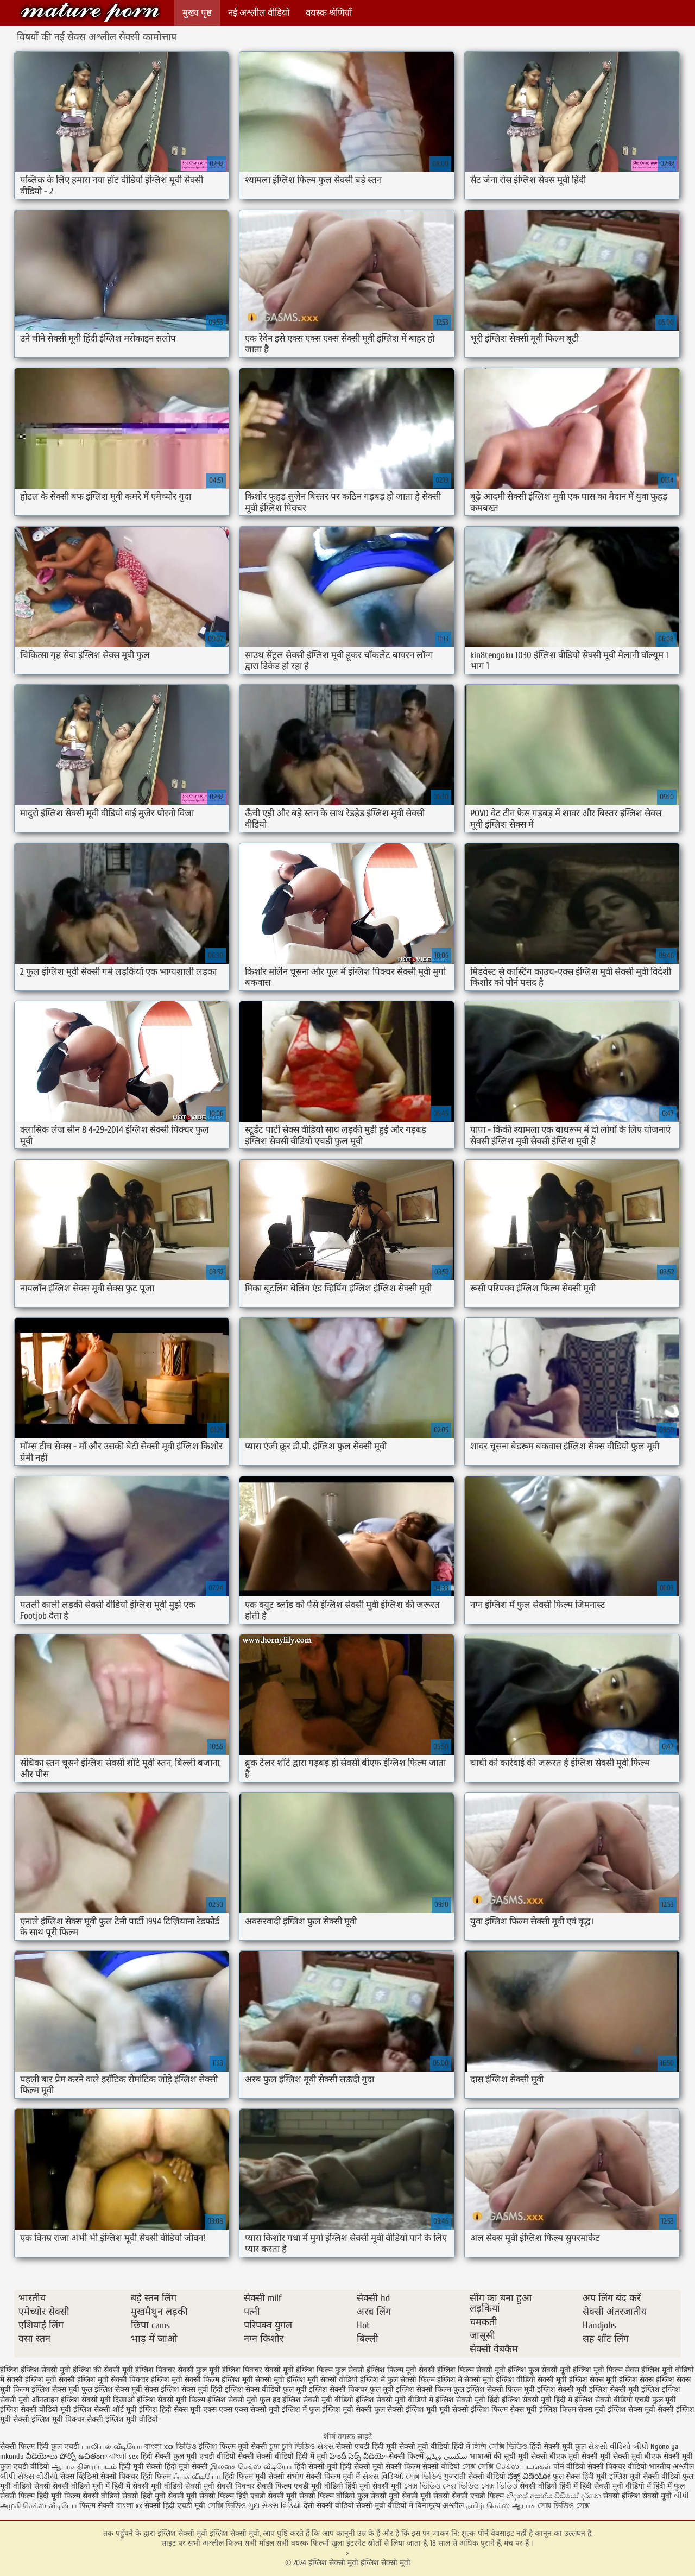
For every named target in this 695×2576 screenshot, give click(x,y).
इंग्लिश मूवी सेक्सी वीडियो (322, 2379)
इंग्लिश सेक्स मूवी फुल (61, 2389)
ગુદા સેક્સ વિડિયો (274, 2505)
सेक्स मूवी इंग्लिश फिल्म (543, 2409)
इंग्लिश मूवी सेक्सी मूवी (253, 2379)
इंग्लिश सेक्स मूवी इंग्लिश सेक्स (611, 2379)
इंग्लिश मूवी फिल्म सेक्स (606, 2370)
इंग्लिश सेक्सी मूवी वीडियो (317, 2399)
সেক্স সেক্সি (478, 2466)
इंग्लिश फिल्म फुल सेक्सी (330, 2370)
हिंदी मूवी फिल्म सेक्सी (68, 2496)
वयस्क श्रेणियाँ (329, 13)
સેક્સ (325, 2446)
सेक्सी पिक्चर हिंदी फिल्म (136, 2476)
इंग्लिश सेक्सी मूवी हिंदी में (537, 2399)
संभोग (295, 2476)
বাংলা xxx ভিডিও (170, 2446)
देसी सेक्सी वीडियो (330, 2505)
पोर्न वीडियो (569, 2466)
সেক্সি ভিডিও (226, 2505)
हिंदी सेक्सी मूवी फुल (557, 2446)
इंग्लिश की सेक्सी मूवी (103, 2370)
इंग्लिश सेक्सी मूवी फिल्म (171, 2399)
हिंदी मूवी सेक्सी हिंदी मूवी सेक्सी (164, 2466)
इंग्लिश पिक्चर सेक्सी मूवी (258, 2370)
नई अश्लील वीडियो (258, 13)
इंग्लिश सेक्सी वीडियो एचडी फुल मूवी (625, 2399)
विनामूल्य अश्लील (439, 2505)
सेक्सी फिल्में (406, 2456)
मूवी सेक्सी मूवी (589, 2456)
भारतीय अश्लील (671, 2466)
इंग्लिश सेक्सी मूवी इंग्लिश (624, 2389)
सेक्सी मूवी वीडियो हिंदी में (434, 2446)
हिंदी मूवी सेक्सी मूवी (374, 2486)
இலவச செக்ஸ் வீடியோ (251, 2466)
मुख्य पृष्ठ (197, 13)
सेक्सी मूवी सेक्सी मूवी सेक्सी (410, 2496)
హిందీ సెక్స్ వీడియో (358, 2456)
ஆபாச (525, 2505)
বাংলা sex (123, 2456)
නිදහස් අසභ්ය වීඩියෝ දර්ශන (554, 2496)
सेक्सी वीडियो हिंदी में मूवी (293, 2456)
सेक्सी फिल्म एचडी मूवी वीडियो (301, 2486)
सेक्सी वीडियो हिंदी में (549, 2486)
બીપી (681, 2496)
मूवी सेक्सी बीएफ (542, 2456)
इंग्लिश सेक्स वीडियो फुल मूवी (266, 2389)
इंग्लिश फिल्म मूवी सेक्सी (401, 2370)
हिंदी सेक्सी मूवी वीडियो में (615, 2486)
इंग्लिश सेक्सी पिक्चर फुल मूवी (351, 2389)
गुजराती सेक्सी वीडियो (475, 2476)
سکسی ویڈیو (446, 2456)
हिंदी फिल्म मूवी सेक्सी (254, 2476)
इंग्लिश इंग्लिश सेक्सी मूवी (35, 2370)
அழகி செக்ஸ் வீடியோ (38, 2505)
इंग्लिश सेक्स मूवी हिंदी (192, 2389)
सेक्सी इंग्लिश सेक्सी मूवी (638, 2496)
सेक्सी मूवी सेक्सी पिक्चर (220, 2486)
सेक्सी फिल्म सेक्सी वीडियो (424, 2466)
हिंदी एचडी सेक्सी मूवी (266, 2496)
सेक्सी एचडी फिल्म (479, 2496)
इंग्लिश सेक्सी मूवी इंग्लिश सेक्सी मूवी (90, 12)
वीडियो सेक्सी (235, 2456)
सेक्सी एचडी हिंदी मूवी (367, 2446)
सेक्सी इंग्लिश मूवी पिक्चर (49, 2419)
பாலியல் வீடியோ (112, 2446)
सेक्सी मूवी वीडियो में (384, 2505)
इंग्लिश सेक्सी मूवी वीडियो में (394, 2399)
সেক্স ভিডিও (424, 2476)
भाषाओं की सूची (493, 2456)
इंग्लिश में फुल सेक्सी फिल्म (397, 2379)
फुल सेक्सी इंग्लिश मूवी (405, 2409)
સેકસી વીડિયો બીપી (618, 2446)
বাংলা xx (129, 2505)
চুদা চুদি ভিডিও (293, 2446)
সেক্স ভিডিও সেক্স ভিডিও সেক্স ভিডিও (460, 2486)
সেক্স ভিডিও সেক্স (564, 2505)
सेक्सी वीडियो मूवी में (82, 2486)
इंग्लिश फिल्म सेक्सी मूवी (471, 2370)
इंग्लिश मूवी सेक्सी (50, 2379)
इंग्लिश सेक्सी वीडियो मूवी (35, 2409)
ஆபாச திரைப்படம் (84, 2466)
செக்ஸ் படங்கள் (523, 2466)
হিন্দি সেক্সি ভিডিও (499, 2446)
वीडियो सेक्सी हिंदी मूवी (133, 2496)
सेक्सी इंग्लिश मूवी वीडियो (122, 2419)
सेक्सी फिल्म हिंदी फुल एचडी (39, 2446)
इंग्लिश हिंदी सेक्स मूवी (170, 2409)
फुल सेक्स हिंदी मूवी (580, 2476)
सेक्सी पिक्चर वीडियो (617, 2466)
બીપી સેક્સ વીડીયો (29, 2476)
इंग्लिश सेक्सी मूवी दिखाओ (98, 2399)
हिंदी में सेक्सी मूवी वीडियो (147, 2486)
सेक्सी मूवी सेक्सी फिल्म (201, 2496)
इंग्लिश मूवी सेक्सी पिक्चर (113, 2379)
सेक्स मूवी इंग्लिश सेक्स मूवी (616, 2409)
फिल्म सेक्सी (96, 2505)
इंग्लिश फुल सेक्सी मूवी (539, 2370)
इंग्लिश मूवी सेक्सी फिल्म (185, 2379)
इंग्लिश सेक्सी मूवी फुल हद (243, 2399)
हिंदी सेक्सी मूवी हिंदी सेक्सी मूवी (338, 2466)
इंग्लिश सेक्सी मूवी (562, 2389)
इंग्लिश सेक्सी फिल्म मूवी (500, 2389)
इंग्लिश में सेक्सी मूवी (465, 2379)
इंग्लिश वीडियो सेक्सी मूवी (531, 2379)
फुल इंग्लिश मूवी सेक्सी (340, 2409)
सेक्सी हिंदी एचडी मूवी (174, 2505)
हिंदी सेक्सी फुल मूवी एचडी (177, 2456)
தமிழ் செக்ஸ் (488, 2505)
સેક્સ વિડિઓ (382, 2476)
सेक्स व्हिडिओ (79, 2476)
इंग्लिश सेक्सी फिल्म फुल (430, 2389)
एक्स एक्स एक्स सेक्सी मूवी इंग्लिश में (255, 2409)
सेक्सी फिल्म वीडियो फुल (333, 2496)
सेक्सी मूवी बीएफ (637, 2456)
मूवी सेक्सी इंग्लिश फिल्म (473, 2409)
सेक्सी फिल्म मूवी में (333, 2476)
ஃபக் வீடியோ (196, 2476)
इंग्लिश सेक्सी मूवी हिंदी (467, 2399)
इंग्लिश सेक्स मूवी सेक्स (126, 2389)
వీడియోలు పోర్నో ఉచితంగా (67, 2456)
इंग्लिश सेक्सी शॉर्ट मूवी (105, 2409)
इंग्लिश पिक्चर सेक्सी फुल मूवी (177, 2370)
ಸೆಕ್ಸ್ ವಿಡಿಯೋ (529, 2476)
